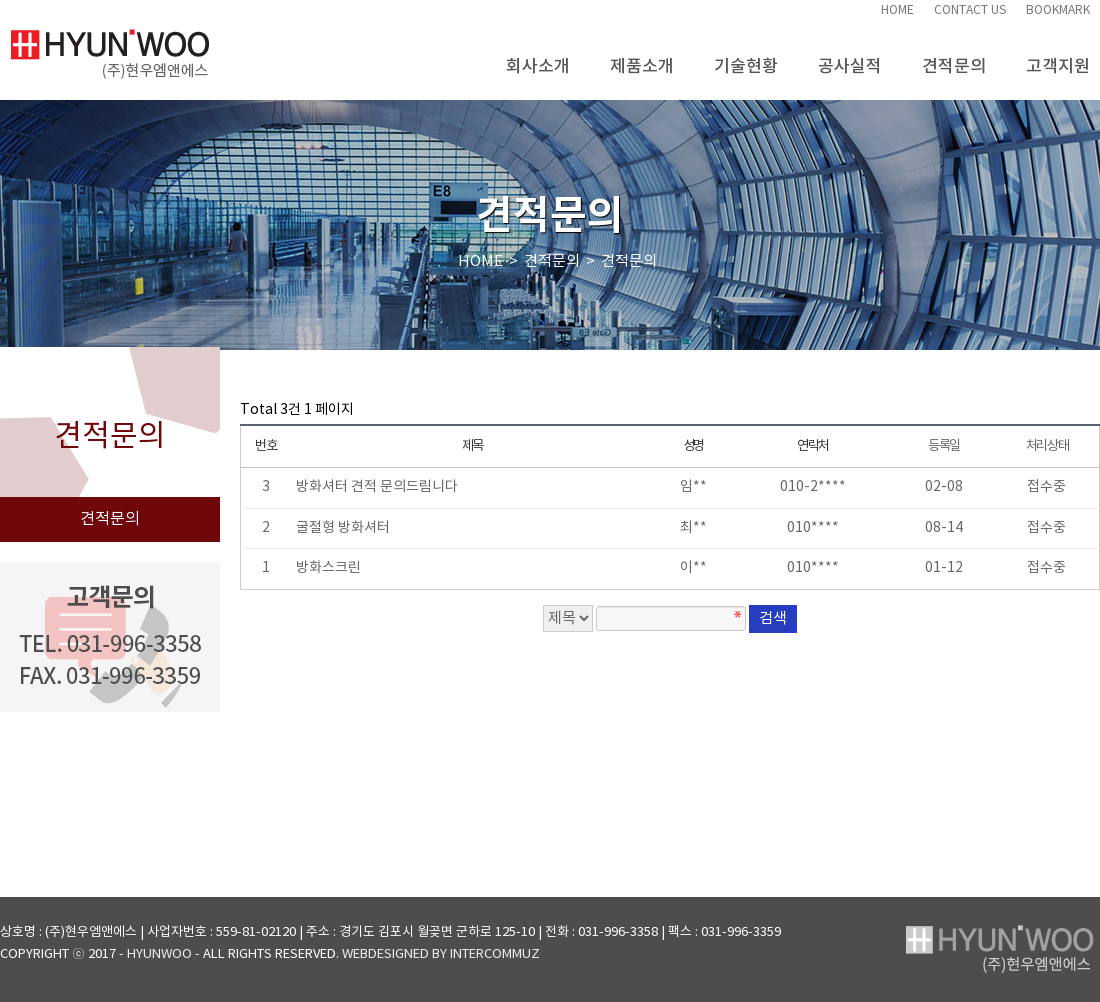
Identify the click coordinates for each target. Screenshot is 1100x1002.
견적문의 (954, 58)
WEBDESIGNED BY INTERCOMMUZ (441, 954)
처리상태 (1047, 446)
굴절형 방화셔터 (343, 528)
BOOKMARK (1058, 10)
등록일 (944, 446)
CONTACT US (970, 10)
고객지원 (1058, 58)
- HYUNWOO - (159, 954)
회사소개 (538, 58)
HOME (897, 10)
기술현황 (746, 58)
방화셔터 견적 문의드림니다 (377, 487)
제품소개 (642, 58)
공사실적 (850, 58)
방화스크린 (328, 568)
